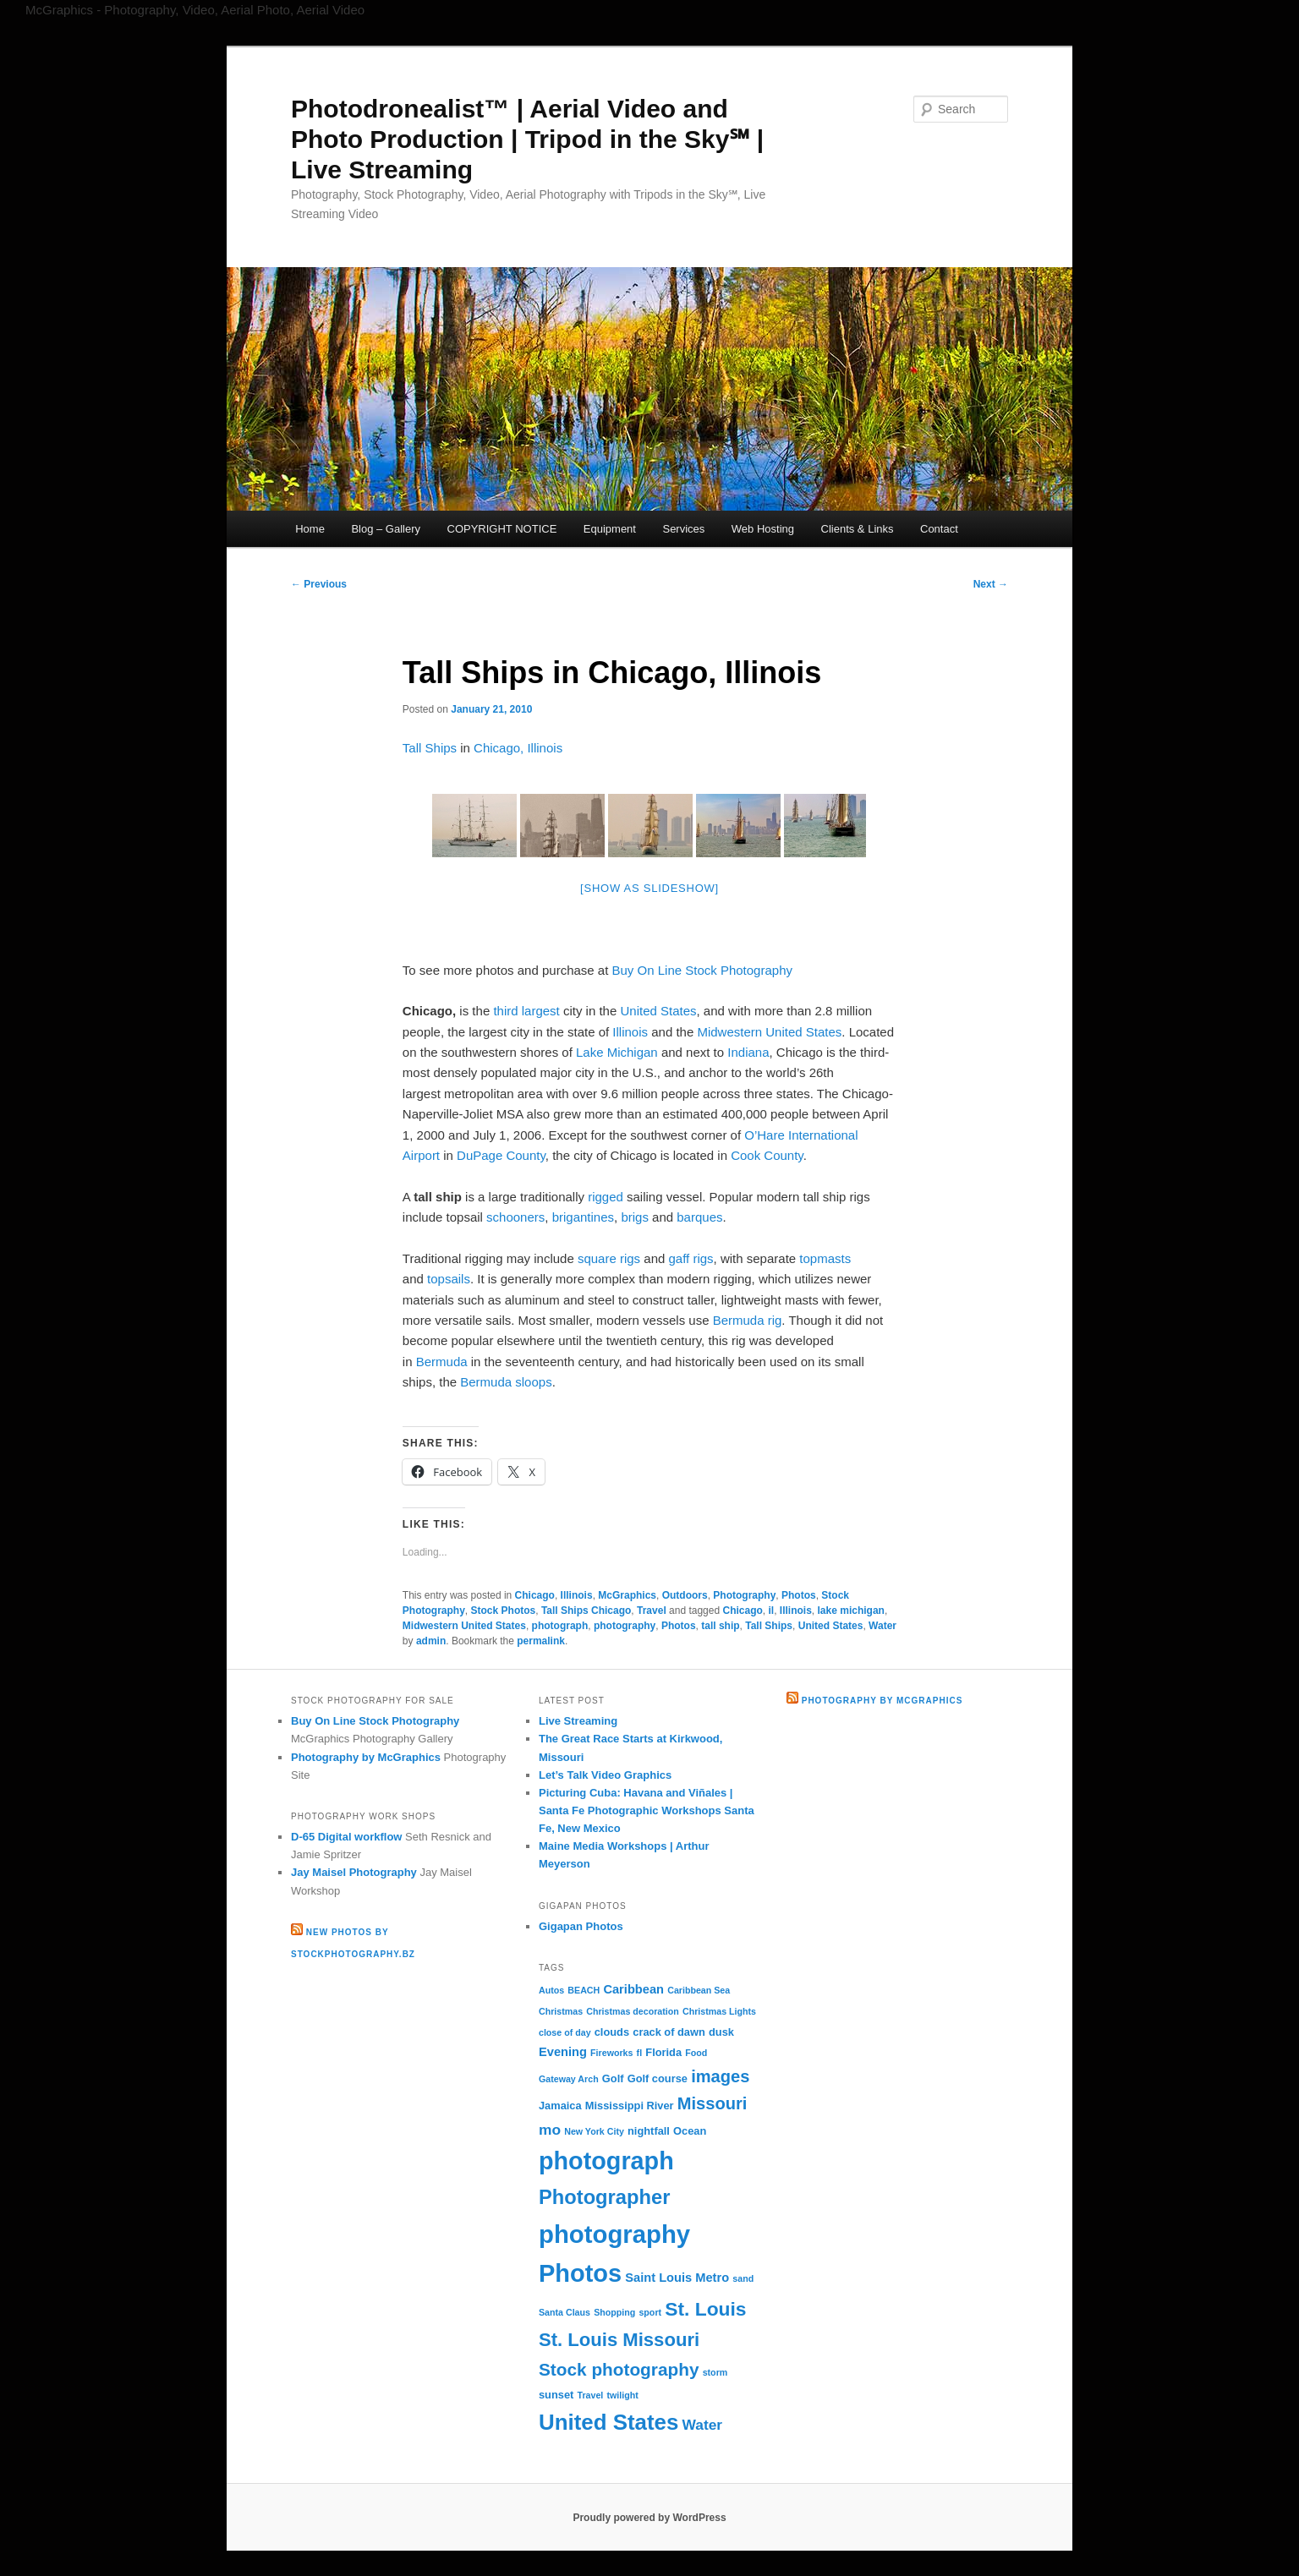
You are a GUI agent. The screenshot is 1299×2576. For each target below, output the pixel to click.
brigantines (583, 1217)
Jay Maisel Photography (354, 1872)
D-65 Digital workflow (346, 1836)
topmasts (825, 1258)
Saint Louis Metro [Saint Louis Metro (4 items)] (677, 2277)
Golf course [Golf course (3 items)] (658, 2078)
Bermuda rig (747, 1320)
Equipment (610, 528)
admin (431, 1641)
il (771, 1610)
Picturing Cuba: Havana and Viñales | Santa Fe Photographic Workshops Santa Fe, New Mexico (646, 1810)
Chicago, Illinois (518, 748)
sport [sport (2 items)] (650, 2312)
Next (990, 584)
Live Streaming (578, 1721)
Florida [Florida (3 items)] (663, 2052)
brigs (635, 1217)
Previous (319, 584)
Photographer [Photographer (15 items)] (604, 2197)
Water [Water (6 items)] (702, 2424)
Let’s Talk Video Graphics (605, 1775)
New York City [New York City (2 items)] (594, 2131)
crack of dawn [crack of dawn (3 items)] (669, 2032)
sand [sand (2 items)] (743, 2278)
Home (310, 528)
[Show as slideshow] (649, 888)
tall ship (720, 1626)
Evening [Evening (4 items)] (563, 2052)
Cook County (767, 1155)
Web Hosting (763, 528)
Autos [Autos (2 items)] (551, 1990)
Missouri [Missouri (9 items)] (712, 2103)
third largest (526, 1011)
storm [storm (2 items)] (715, 2372)
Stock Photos (503, 1610)
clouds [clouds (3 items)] (612, 2032)
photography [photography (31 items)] (614, 2234)
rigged (605, 1197)
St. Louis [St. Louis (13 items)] (705, 2309)
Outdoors (685, 1595)
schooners (515, 1217)
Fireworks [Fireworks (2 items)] (611, 2053)
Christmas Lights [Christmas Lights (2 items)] (719, 2011)
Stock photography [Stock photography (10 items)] (619, 2369)
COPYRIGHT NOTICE (502, 528)
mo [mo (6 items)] (550, 2129)
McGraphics (627, 1595)
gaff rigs (691, 1258)
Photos (798, 1595)
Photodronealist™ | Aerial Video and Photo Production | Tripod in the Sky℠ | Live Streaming (527, 139)
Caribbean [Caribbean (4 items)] (633, 1989)
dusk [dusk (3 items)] (721, 2032)
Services (683, 528)
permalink (541, 1641)
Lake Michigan (617, 1052)
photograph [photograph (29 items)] (606, 2160)
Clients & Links (857, 528)
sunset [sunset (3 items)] (556, 2394)
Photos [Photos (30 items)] (580, 2273)
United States (658, 1011)
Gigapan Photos (581, 1926)
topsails (448, 1279)
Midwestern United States (769, 1032)
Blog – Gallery (385, 528)
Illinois (630, 1032)
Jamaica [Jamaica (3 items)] (560, 2105)
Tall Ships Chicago (586, 1610)
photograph (560, 1626)
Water (882, 1626)
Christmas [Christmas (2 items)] (561, 2011)
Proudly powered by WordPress (649, 2518)
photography (624, 1626)
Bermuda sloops (505, 1382)
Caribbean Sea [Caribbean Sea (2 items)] (698, 1990)
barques (699, 1217)
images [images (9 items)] (720, 2076)
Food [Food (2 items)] (696, 2053)
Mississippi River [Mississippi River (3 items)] (629, 2105)
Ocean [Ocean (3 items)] (689, 2131)
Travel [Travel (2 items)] (591, 2395)
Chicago (535, 1595)
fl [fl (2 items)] (640, 2053)
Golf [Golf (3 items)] (613, 2078)
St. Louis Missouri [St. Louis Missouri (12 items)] (619, 2339)
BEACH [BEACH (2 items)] (583, 1990)
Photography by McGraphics (366, 1757)
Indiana (748, 1052)
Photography (744, 1595)
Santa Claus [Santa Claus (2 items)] (564, 2312)
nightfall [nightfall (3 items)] (649, 2131)
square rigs (609, 1258)
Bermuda (442, 1361)
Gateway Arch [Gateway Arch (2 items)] (569, 2079)
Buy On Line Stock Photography (702, 970)
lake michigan (851, 1610)
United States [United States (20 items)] (608, 2422)
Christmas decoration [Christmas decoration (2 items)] (632, 2011)
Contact (939, 528)
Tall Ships (430, 748)
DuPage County (501, 1155)
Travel (651, 1610)
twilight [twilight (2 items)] (622, 2395)
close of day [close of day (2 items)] (565, 2032)
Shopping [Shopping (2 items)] (614, 2312)
